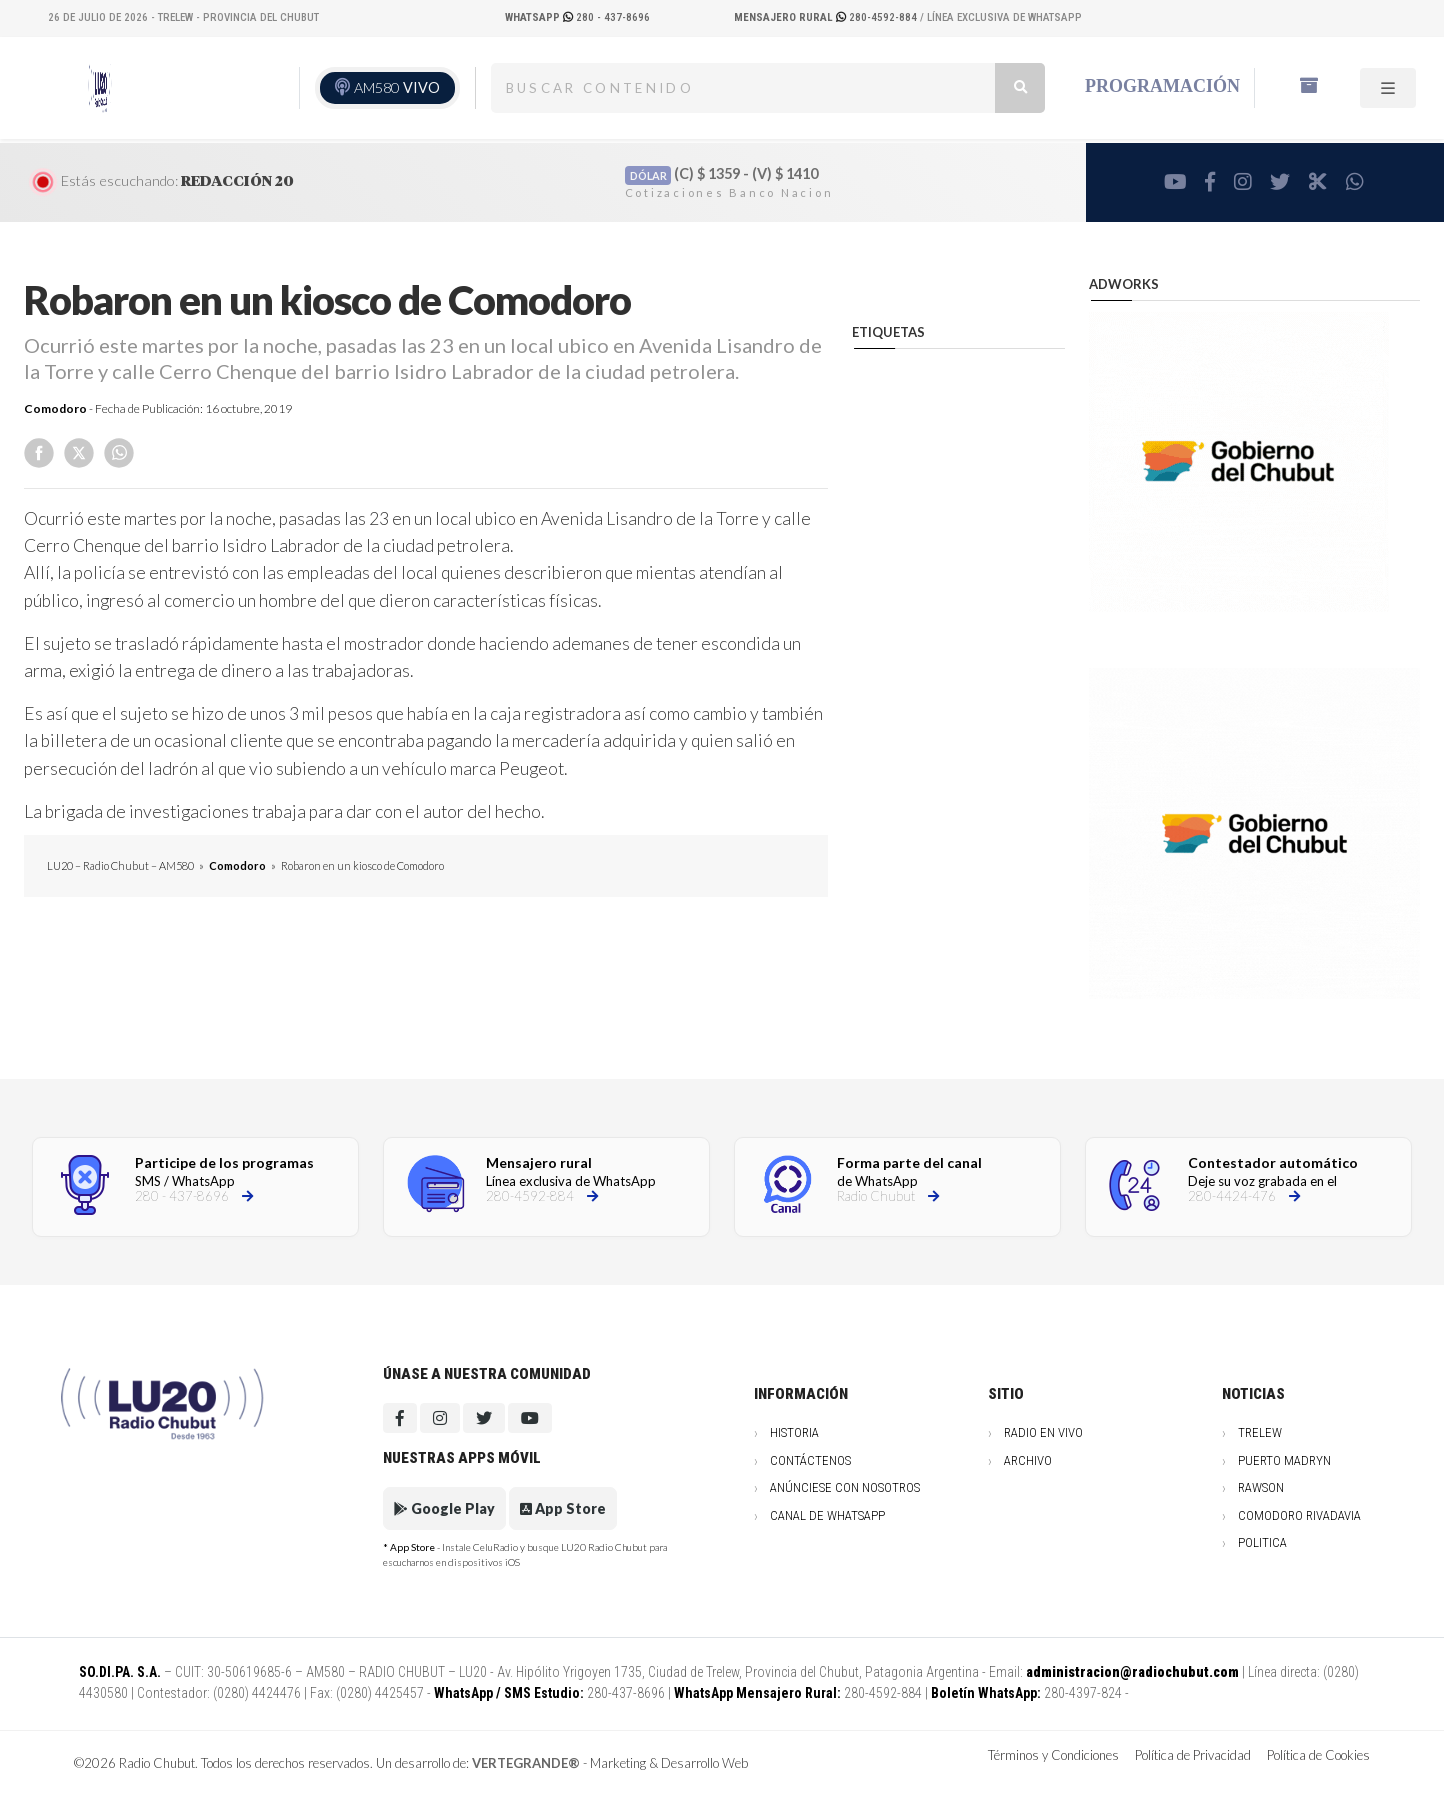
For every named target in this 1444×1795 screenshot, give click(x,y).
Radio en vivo (1043, 1432)
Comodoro (55, 408)
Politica (1262, 1542)
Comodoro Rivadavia (1299, 1515)
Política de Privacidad (1193, 1755)
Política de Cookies (1318, 1755)
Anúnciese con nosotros (845, 1487)
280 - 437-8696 (577, 17)
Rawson (1261, 1487)
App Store (563, 1508)
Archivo (1028, 1460)
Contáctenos (810, 1460)
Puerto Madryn (1284, 1460)
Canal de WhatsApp (827, 1515)
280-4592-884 (827, 17)
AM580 (397, 87)
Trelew (1260, 1432)
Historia (794, 1432)
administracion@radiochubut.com (1132, 1672)
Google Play (444, 1508)
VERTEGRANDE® (526, 1763)
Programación (1162, 86)
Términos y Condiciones (1053, 1755)
